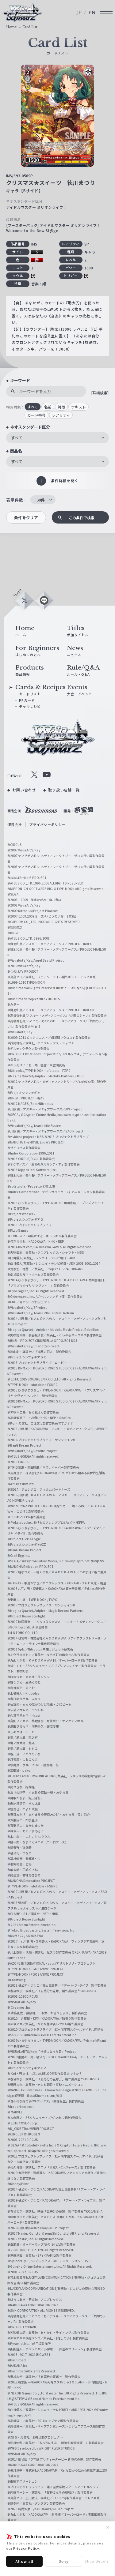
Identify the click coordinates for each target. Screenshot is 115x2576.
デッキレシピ (30, 706)
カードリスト (30, 693)
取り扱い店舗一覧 (64, 789)
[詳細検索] (100, 392)
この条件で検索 (81, 517)
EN (91, 12)
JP (79, 12)
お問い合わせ (24, 789)
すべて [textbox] (16, 438)
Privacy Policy (26, 2548)
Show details (97, 2561)
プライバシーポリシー (47, 824)
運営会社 (14, 824)
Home (11, 27)
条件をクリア (26, 517)
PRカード (27, 700)
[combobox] (57, 437)
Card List (29, 27)
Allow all (24, 2561)
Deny (64, 2561)
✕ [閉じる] (107, 2527)
